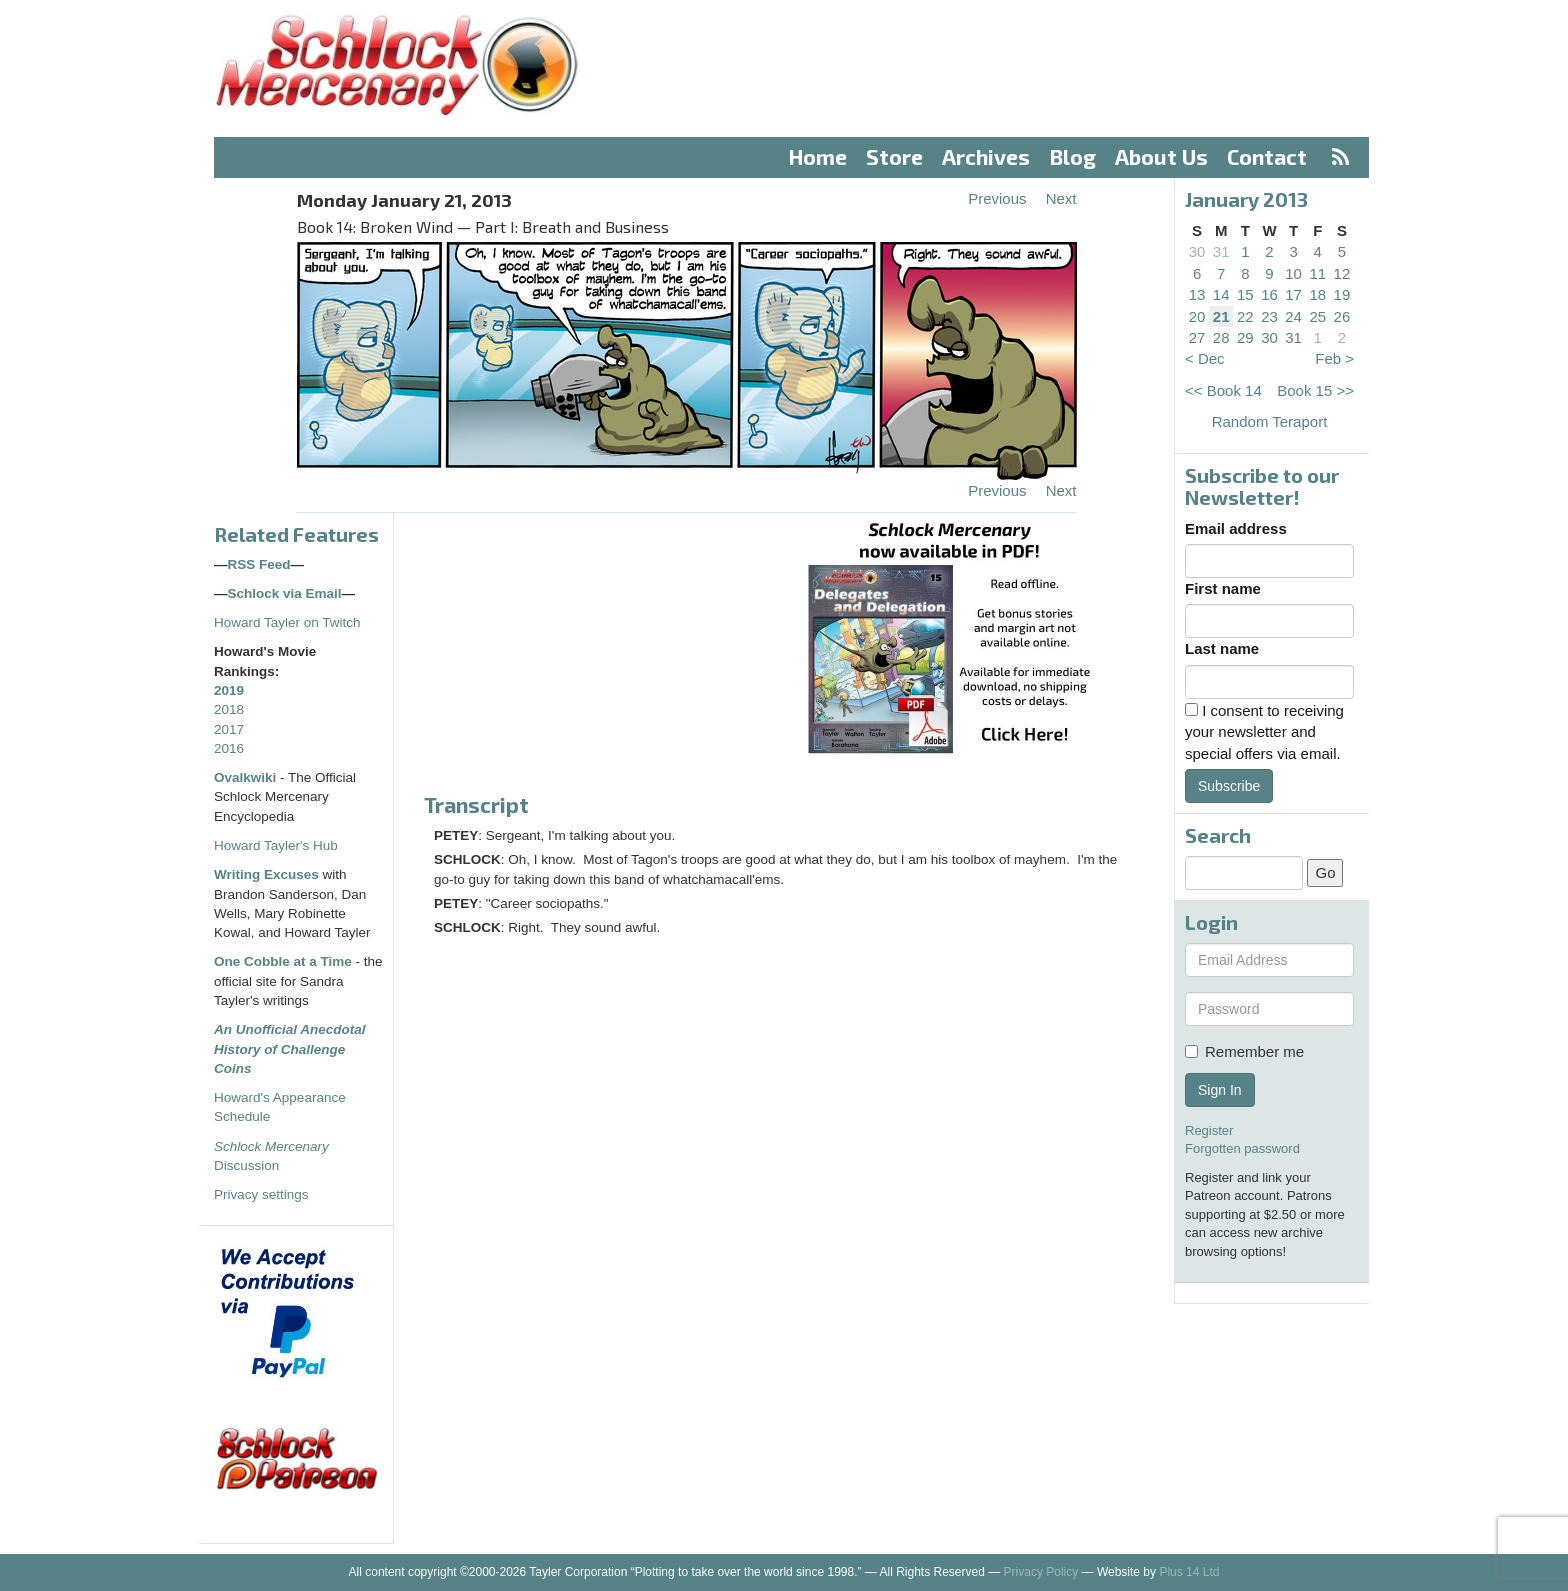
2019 (229, 690)
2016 (229, 748)
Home (818, 156)
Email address (1236, 528)
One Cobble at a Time (283, 961)
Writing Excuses (266, 874)
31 (1221, 251)
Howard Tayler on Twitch (287, 622)
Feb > (1334, 358)
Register (1209, 1130)
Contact (1267, 156)
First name (1223, 588)
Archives (986, 156)
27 (1197, 337)
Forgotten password (1242, 1148)
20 (1197, 316)
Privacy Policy (1041, 1572)
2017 (229, 729)
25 (1317, 316)
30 (1197, 251)
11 (1317, 273)
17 (1293, 294)
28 (1221, 337)
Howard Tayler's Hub (276, 845)
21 (1221, 316)
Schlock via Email (285, 593)
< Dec (1205, 358)
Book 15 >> (1315, 390)
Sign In (1220, 1090)
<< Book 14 (1223, 390)
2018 (229, 709)
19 (1342, 294)
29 (1245, 337)
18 (1317, 294)
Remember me (1244, 1051)
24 (1293, 316)
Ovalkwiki (247, 777)
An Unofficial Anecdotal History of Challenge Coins (290, 1049)
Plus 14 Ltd (1189, 1572)
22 (1245, 316)
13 (1197, 294)
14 (1221, 294)
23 (1269, 316)
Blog (1073, 156)
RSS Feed (259, 564)
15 (1245, 294)
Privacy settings (261, 1194)
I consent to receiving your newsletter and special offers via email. (1264, 732)
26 (1342, 316)
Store (894, 156)
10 (1293, 273)
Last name (1222, 648)
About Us (1161, 156)
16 (1269, 294)
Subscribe (1229, 786)
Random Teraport (1270, 421)
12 (1342, 273)
